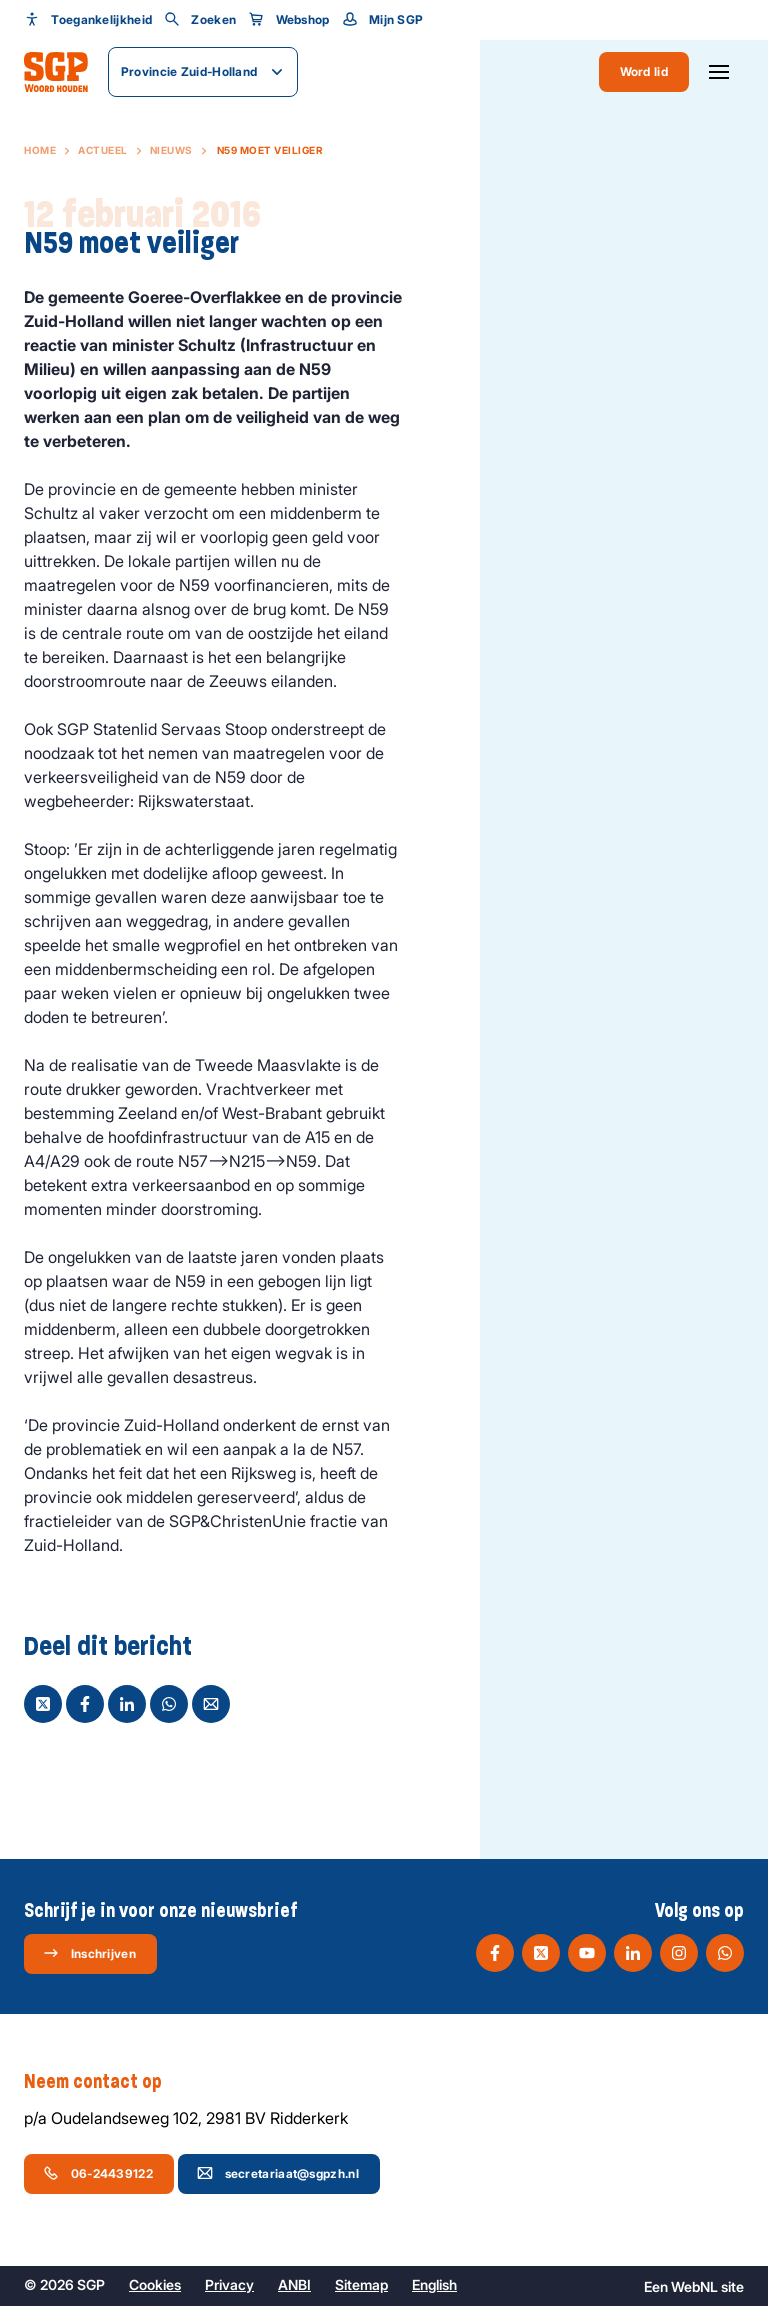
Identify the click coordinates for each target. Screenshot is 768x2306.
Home (40, 150)
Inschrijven (89, 1953)
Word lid (644, 71)
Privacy (229, 2284)
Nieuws (171, 150)
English (434, 2284)
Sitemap (361, 2284)
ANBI (294, 2284)
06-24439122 (98, 2173)
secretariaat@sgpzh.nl (278, 2173)
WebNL (694, 2286)
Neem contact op (103, 2082)
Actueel (103, 150)
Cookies (155, 2284)
